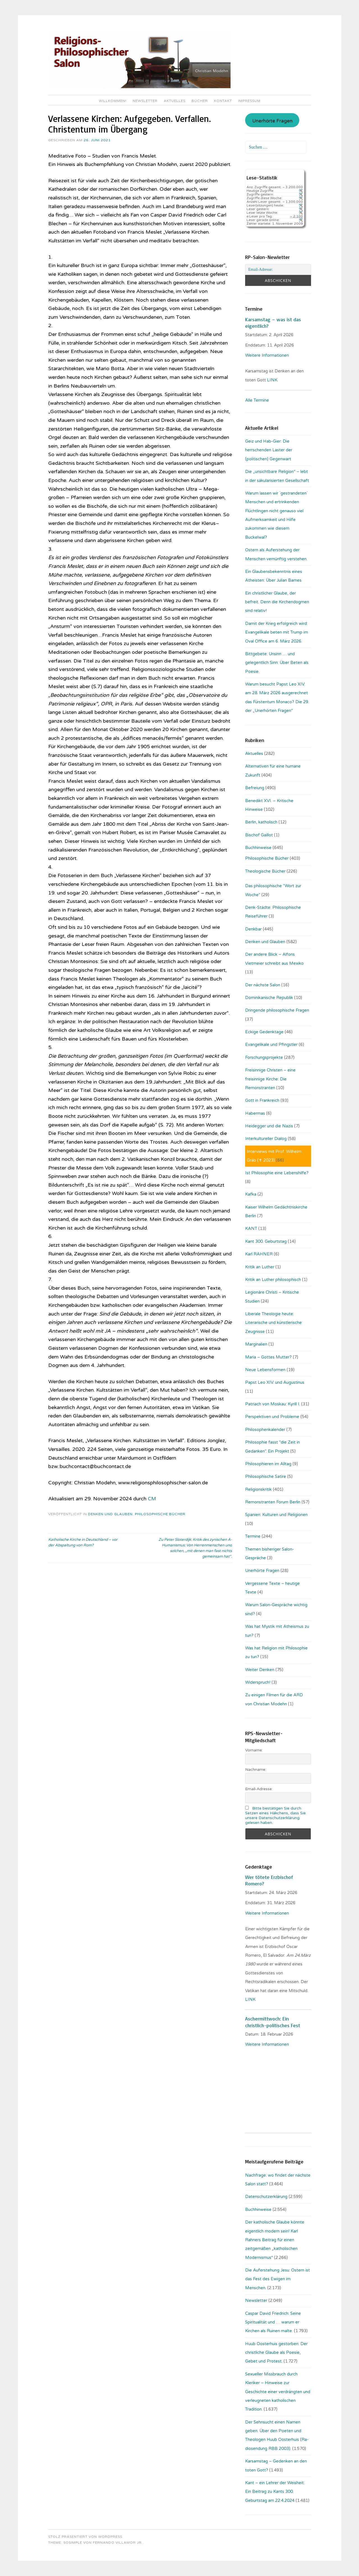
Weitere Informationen (267, 355)
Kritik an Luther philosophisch (273, 1279)
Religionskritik (258, 1489)
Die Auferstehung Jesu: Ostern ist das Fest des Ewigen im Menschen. (277, 2279)
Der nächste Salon (262, 984)
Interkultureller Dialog (266, 1138)
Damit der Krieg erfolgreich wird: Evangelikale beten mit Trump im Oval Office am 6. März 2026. (276, 632)
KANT (251, 1228)
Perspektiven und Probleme (272, 1416)
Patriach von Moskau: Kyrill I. (272, 1404)
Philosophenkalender (265, 1429)
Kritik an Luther (259, 1266)
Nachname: (255, 1769)
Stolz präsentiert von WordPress (85, 2537)
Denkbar (253, 929)
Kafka (250, 1194)
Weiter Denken (259, 1669)
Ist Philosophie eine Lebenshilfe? (277, 1172)
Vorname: (254, 1750)
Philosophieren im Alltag (268, 1463)
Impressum (249, 101)
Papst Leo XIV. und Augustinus (274, 1382)
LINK (273, 380)
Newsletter (145, 101)
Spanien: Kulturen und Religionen (276, 1514)
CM (152, 1499)
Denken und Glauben (110, 1514)
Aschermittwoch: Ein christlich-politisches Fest (272, 2021)
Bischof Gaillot (259, 835)
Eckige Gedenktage (264, 1031)
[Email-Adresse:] (278, 269)
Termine (253, 1536)
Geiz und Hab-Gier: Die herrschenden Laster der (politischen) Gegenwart (268, 450)
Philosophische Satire (265, 1476)
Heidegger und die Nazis (269, 1125)
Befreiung (254, 787)
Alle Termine (257, 400)
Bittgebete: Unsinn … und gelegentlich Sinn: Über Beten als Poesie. (277, 662)
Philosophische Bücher (160, 1514)
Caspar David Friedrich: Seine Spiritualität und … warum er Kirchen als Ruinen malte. (273, 2322)
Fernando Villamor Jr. (118, 2543)
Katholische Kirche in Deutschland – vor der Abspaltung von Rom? (83, 1542)
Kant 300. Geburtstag (266, 1241)
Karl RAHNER (259, 1254)
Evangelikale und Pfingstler (271, 1044)
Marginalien (256, 1344)
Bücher (200, 101)
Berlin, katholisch (261, 822)
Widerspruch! (257, 1682)
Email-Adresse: (259, 1789)
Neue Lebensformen (265, 1369)
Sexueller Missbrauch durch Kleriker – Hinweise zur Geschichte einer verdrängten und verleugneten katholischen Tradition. (277, 2392)
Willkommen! (112, 101)
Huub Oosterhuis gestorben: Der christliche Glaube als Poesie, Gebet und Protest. (276, 2352)
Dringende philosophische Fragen (277, 1010)
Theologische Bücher (265, 871)
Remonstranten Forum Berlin (272, 1502)
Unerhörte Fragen (272, 121)
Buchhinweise (258, 847)
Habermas (255, 1113)
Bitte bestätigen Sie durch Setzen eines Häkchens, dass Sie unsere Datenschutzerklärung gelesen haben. (275, 1815)
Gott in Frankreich (262, 1100)
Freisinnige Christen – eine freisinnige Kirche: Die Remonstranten (270, 1079)
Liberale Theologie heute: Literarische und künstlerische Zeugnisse (273, 1322)
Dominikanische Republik (269, 997)
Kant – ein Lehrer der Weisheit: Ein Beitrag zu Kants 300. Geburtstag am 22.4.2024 (275, 2491)
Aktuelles (174, 101)
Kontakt (223, 101)
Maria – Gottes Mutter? (268, 1357)
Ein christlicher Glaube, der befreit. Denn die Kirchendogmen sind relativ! (277, 602)
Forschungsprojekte (264, 1057)
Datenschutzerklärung (266, 2196)
